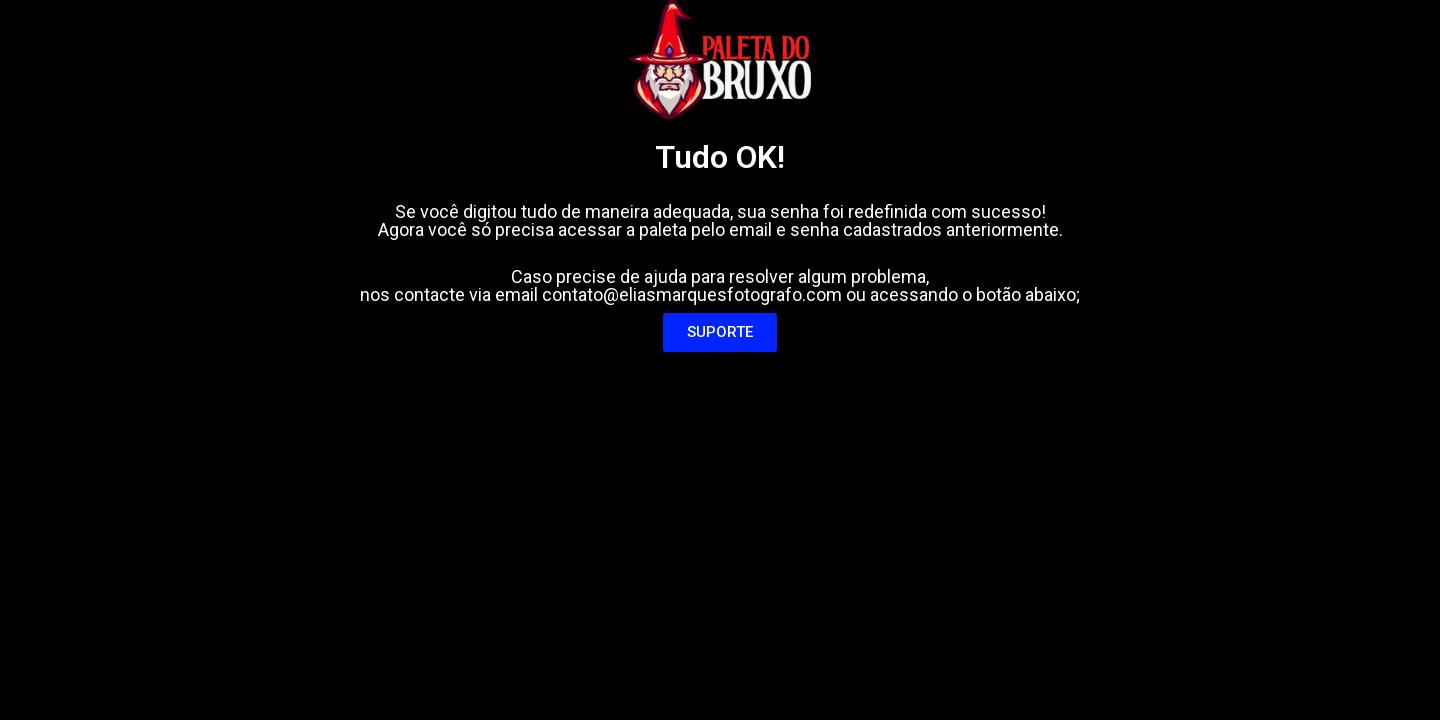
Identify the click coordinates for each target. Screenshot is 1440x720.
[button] (720, 332)
